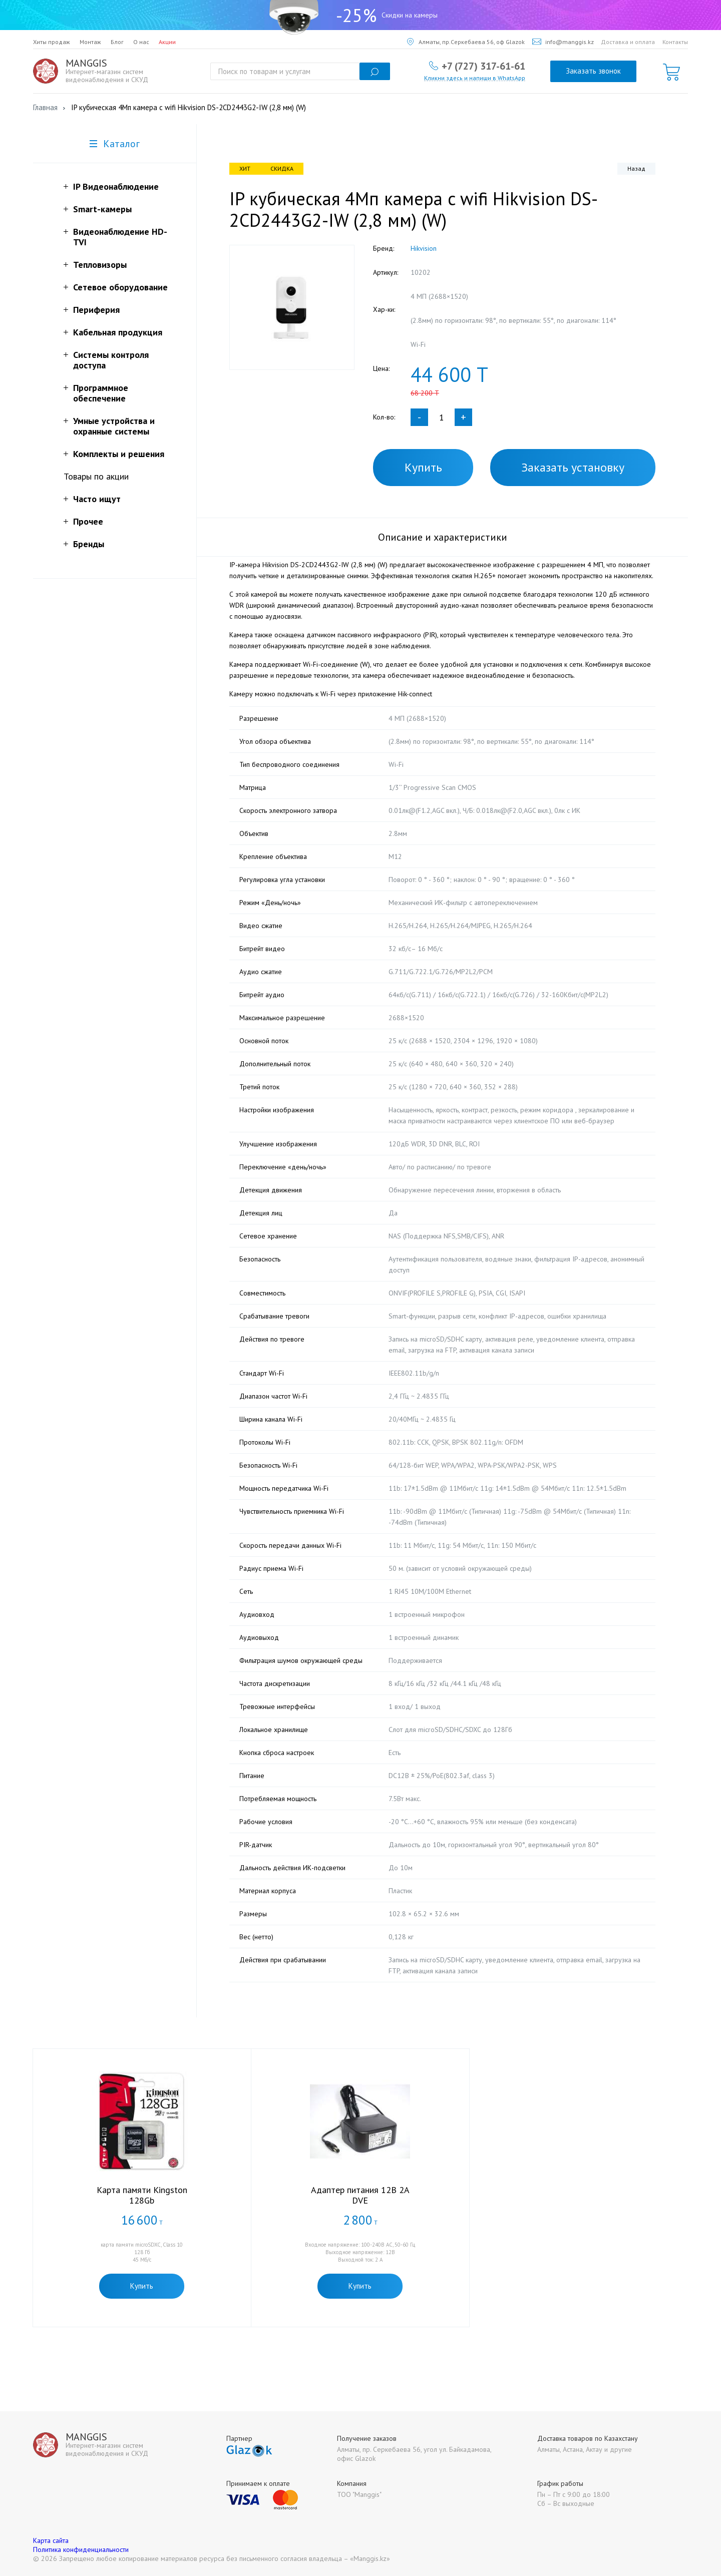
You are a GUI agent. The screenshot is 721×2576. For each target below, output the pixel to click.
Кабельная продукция (117, 332)
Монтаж (90, 42)
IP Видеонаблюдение (116, 186)
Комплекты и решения (118, 454)
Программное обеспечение (100, 392)
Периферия (96, 309)
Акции (167, 42)
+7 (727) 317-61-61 (483, 66)
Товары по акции (96, 476)
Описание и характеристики (442, 537)
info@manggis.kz (563, 42)
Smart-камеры (102, 209)
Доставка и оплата (628, 42)
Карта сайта (51, 2540)
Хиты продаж (51, 42)
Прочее (88, 521)
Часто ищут (97, 499)
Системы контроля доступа (111, 359)
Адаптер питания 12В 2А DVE (360, 2195)
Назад (636, 168)
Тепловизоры (100, 264)
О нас (141, 42)
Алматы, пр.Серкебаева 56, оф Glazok (466, 42)
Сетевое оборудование (120, 287)
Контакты (675, 42)
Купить (423, 467)
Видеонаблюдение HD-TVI (120, 236)
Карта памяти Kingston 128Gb (142, 2195)
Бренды (88, 544)
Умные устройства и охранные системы (114, 426)
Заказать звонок (593, 71)
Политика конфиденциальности (81, 2549)
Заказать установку (572, 467)
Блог (117, 42)
